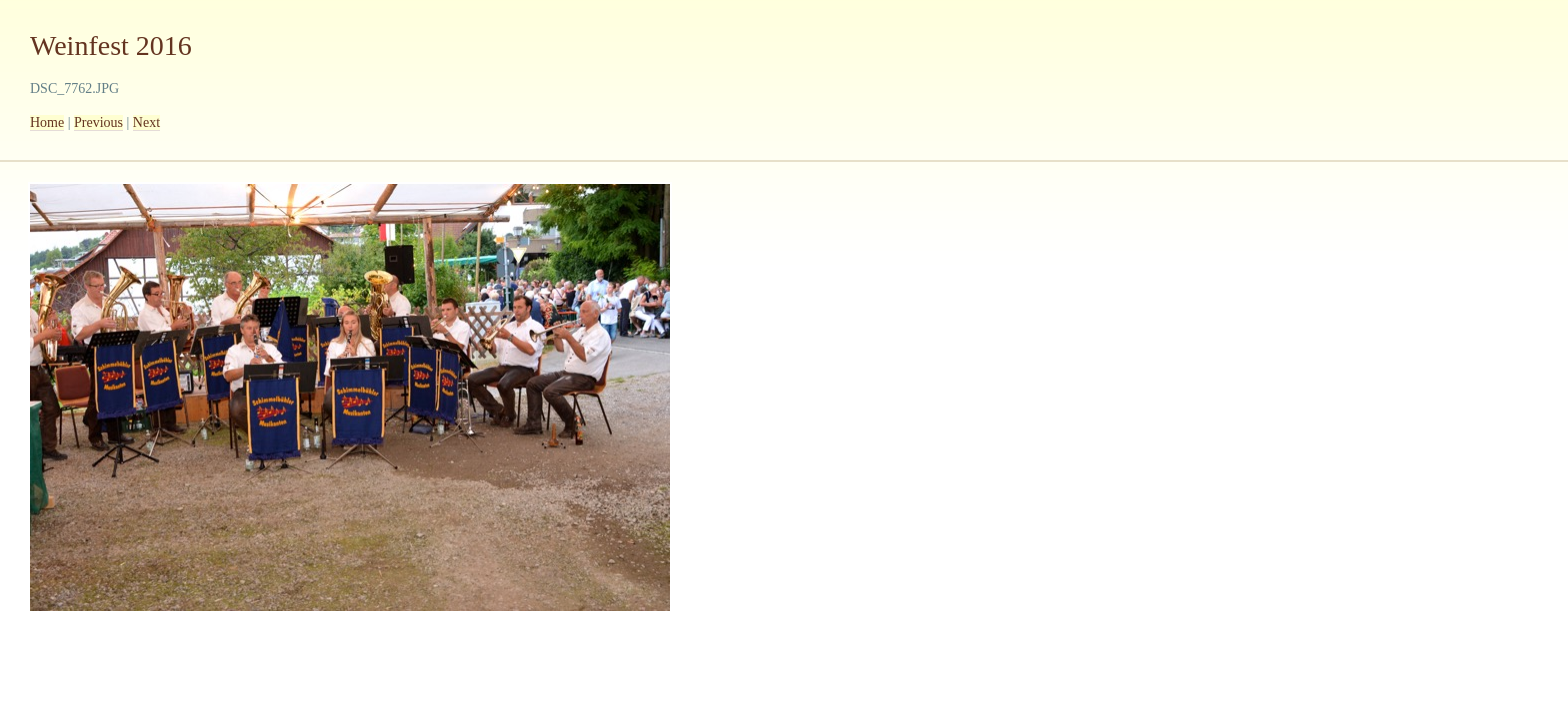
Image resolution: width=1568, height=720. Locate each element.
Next (146, 122)
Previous (98, 122)
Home (47, 122)
